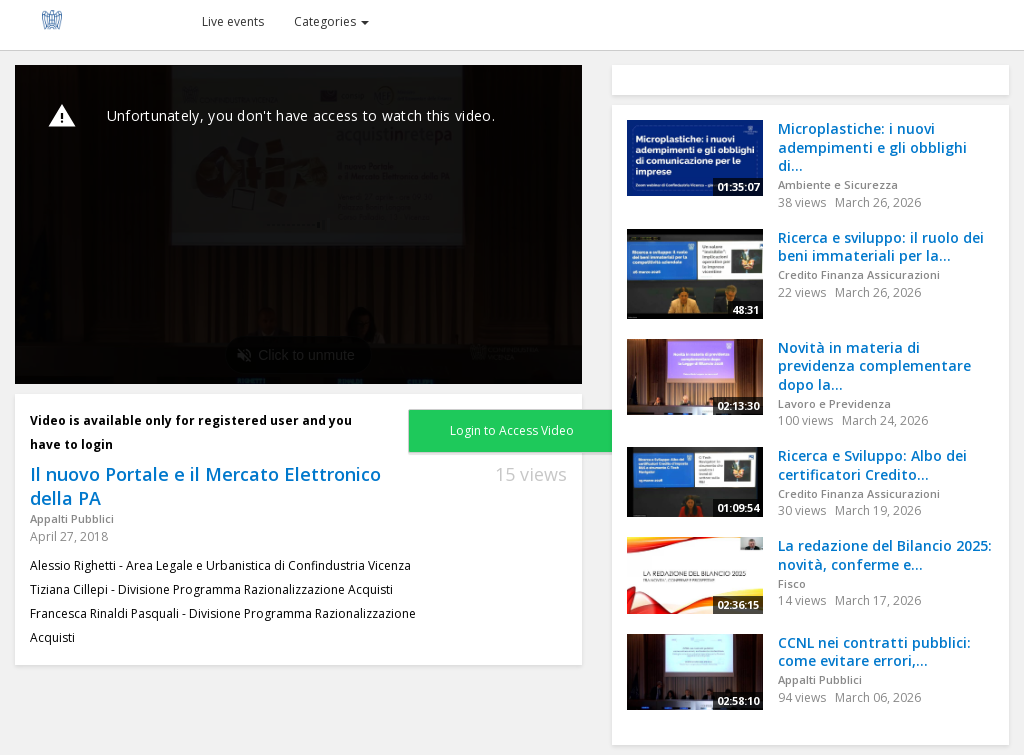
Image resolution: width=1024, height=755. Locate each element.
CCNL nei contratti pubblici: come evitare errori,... (874, 652)
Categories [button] (331, 21)
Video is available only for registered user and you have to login (191, 432)
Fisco (792, 583)
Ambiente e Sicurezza (838, 184)
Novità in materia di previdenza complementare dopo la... (874, 366)
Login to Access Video (512, 430)
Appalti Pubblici (72, 518)
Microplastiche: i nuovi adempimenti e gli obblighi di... (872, 147)
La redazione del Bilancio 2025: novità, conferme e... (885, 555)
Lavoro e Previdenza (834, 403)
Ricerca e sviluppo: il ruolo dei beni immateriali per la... (881, 247)
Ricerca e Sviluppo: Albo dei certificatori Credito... (872, 465)
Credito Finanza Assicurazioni (859, 274)
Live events (233, 21)
